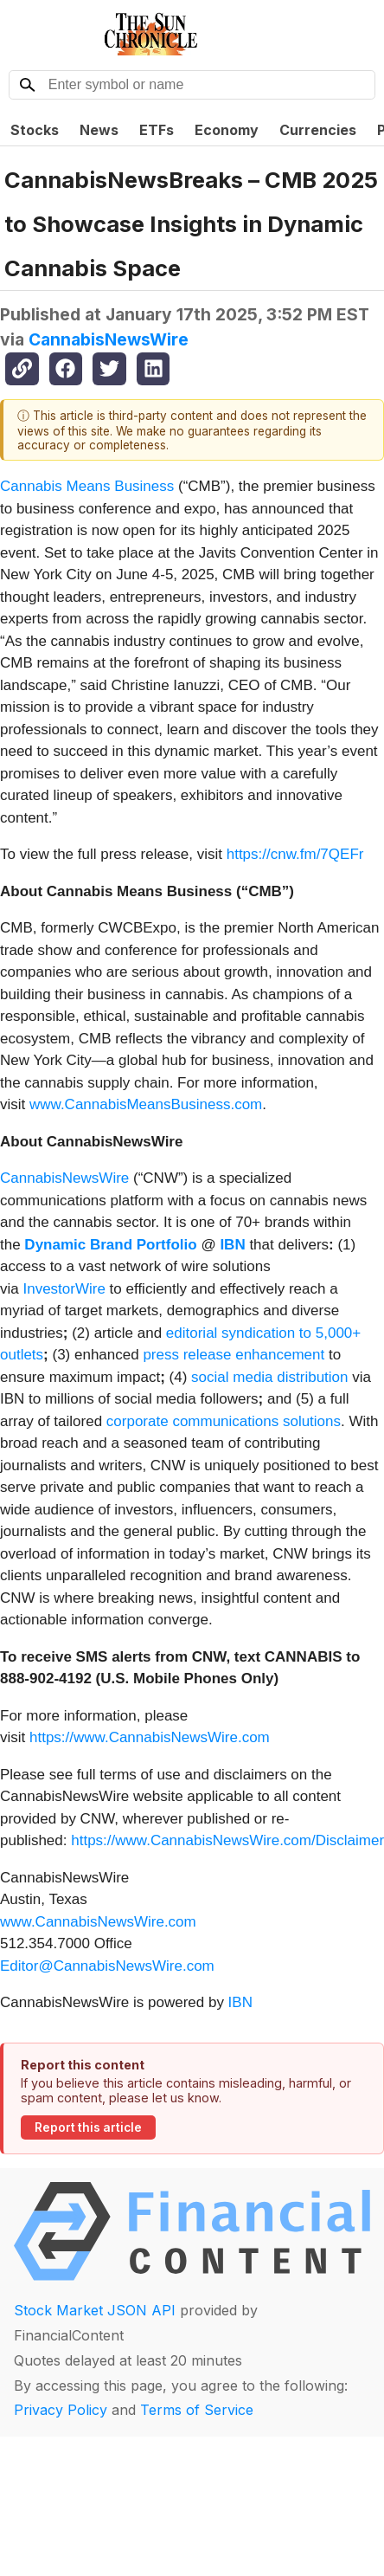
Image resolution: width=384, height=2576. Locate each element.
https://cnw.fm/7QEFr (295, 854)
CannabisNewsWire (109, 339)
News (99, 130)
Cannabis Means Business (87, 486)
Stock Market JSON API (95, 2310)
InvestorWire (63, 1289)
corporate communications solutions (223, 1421)
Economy (227, 130)
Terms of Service (196, 2409)
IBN (240, 2002)
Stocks (34, 130)
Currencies (317, 130)
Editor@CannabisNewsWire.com (107, 1966)
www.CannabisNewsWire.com (98, 1922)
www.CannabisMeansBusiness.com (145, 1104)
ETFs (156, 130)
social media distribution (269, 1377)
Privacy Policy (60, 2409)
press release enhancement (233, 1354)
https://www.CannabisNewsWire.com (149, 1737)
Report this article (88, 2127)
